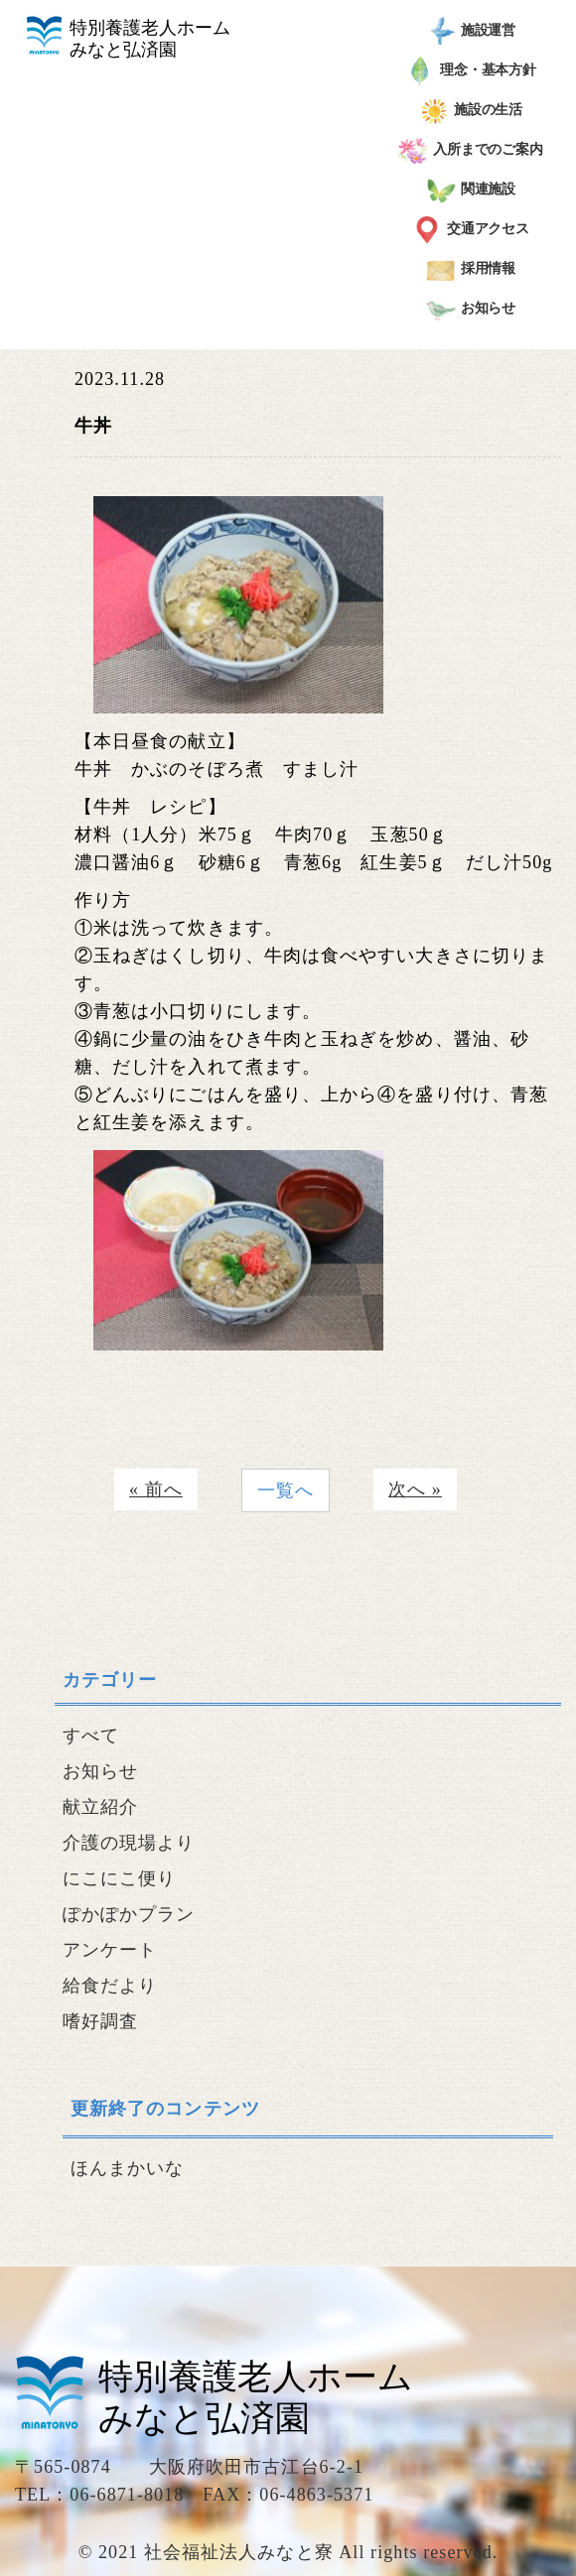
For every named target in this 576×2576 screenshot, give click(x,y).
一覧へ (285, 1490)
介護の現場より (129, 1843)
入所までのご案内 (470, 151)
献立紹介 (100, 1807)
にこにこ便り (119, 1878)
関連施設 (471, 190)
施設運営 (471, 32)
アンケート (110, 1950)
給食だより (110, 1986)
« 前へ (156, 1489)
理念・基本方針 (470, 71)
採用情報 (471, 270)
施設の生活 (471, 111)
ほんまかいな (127, 2168)
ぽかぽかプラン (129, 1914)
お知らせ (471, 309)
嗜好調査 (100, 2021)
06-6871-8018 (127, 2495)
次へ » (415, 1489)
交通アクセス (470, 230)
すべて (91, 1735)
